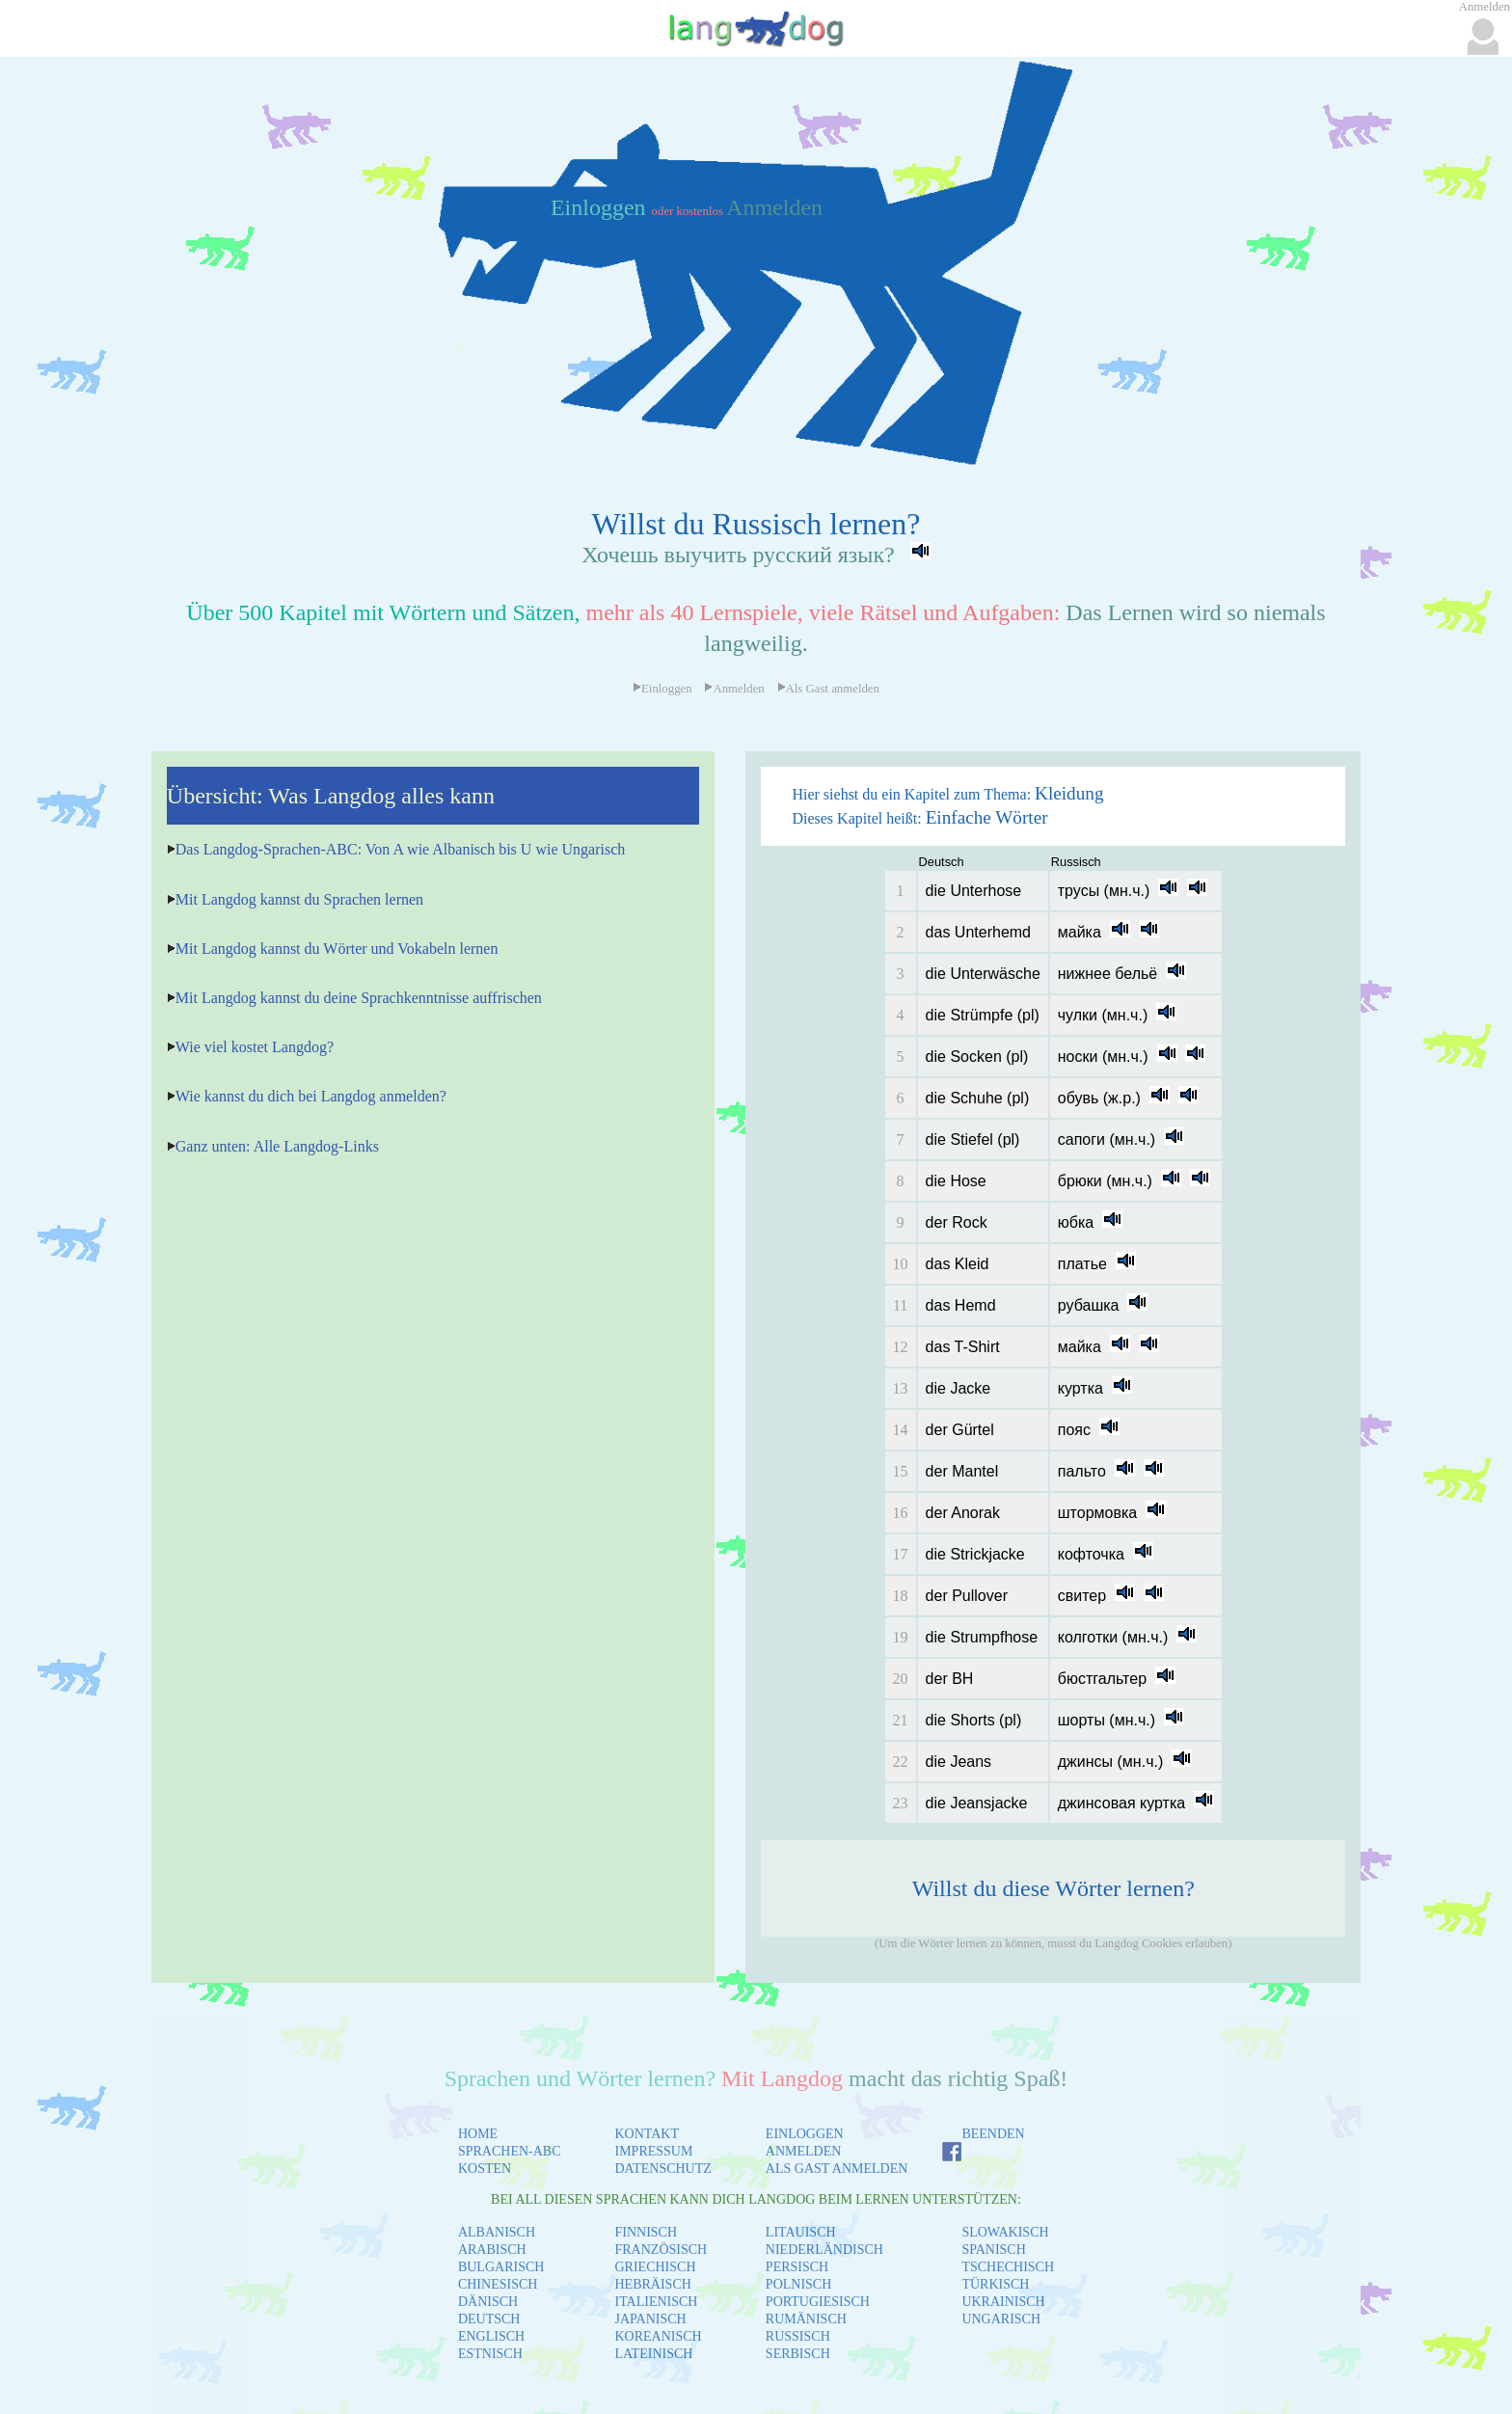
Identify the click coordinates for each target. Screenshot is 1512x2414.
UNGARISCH (1000, 2319)
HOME (478, 2134)
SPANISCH (993, 2249)
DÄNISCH (488, 2301)
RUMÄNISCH (806, 2319)
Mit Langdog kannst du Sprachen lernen (299, 899)
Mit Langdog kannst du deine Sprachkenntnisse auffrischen (359, 998)
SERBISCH (798, 2353)
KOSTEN (484, 2168)
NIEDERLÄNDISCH (824, 2249)
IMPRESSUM (654, 2151)
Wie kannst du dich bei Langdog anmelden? (311, 1096)
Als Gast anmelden (828, 688)
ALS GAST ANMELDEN (837, 2168)
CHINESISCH (497, 2284)
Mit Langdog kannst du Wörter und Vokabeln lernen (337, 948)
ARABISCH (492, 2249)
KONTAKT (647, 2134)
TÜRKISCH (995, 2284)
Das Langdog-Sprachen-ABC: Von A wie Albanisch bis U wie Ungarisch (400, 849)
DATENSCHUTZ (663, 2168)
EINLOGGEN (805, 2134)
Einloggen (601, 207)
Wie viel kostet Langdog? (255, 1047)
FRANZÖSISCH (661, 2249)
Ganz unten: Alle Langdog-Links (277, 1146)
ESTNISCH (490, 2353)
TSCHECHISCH (1007, 2267)
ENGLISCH (491, 2336)
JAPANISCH (651, 2319)
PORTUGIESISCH (818, 2301)
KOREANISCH (658, 2336)
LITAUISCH (801, 2232)
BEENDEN (992, 2134)
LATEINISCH (654, 2353)
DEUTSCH (489, 2319)
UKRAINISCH (1002, 2301)
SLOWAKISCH (1004, 2232)
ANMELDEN (804, 2151)
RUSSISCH (798, 2336)
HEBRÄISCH (653, 2284)
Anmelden (774, 207)
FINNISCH (646, 2232)
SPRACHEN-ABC (509, 2151)
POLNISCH (798, 2284)
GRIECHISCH (655, 2267)
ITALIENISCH (656, 2301)
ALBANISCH (496, 2232)
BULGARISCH (501, 2267)
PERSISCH (797, 2267)
